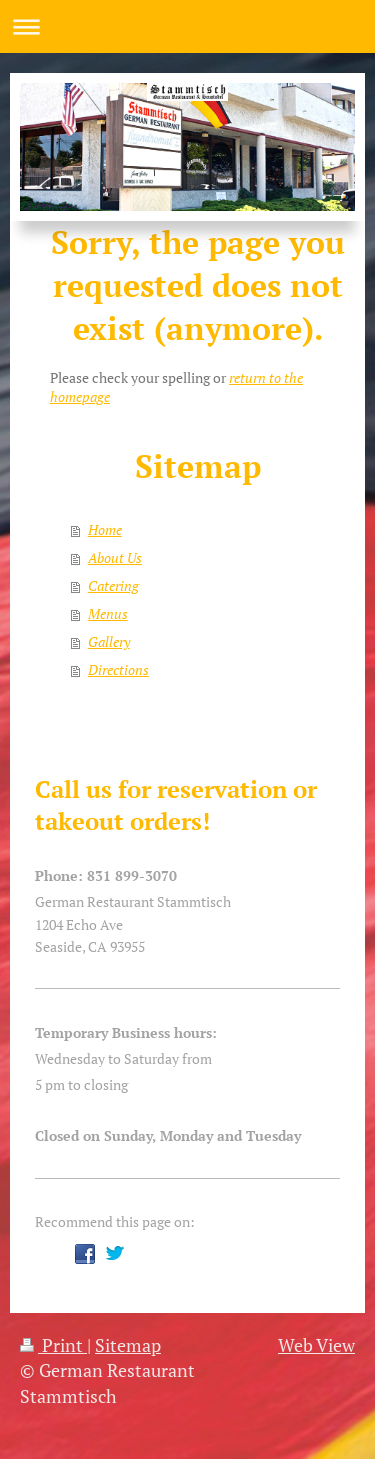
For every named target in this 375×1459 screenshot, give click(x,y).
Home (105, 529)
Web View (316, 1345)
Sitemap (128, 1345)
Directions (118, 669)
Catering (113, 585)
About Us (115, 557)
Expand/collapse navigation (187, 26)
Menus (108, 613)
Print (53, 1345)
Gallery (109, 641)
